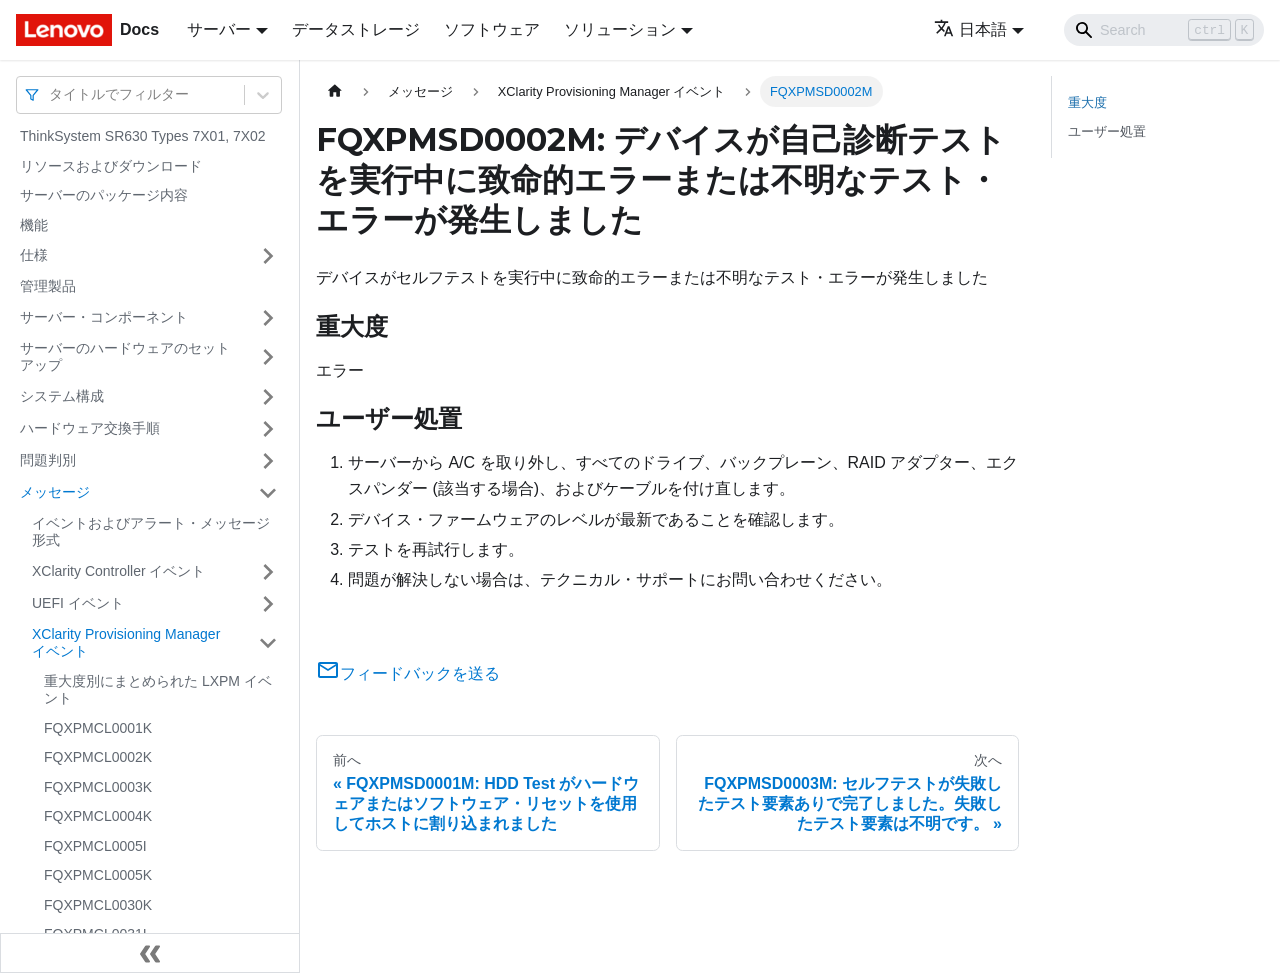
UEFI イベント (78, 603)
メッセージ (55, 492)
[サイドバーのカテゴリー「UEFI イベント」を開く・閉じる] (268, 604)
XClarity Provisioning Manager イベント (126, 643)
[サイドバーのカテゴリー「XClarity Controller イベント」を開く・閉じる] (268, 572)
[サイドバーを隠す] (150, 953)
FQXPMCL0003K (98, 787)
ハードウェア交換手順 (90, 428)
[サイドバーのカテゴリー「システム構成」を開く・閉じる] (268, 397)
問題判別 (48, 460)
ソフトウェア (492, 29)
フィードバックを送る (408, 673)
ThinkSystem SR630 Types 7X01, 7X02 (143, 136)
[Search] (1164, 30)
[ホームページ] (335, 91)
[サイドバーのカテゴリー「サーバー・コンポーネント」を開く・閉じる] (268, 318)
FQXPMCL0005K (98, 875)
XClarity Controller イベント (118, 571)
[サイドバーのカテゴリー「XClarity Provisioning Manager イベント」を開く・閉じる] (268, 643)
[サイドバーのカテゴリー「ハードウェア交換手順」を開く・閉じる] (268, 429)
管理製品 (48, 286)
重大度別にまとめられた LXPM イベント (158, 690)
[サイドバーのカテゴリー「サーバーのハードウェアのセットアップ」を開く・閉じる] (268, 357)
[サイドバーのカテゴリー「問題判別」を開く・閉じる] (268, 461)
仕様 (34, 255)
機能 (34, 225)
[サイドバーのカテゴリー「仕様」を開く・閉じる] (268, 256)
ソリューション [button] (620, 29)
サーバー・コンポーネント (104, 317)
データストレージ (356, 29)
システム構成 (62, 396)
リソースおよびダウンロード (111, 166)
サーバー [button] (219, 29)
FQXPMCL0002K (98, 757)
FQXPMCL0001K (98, 728)
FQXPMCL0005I (95, 846)
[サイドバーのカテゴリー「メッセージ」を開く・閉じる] (268, 493)
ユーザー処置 (1107, 131)
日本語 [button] (970, 29)
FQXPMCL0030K (98, 905)
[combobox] (51, 94)
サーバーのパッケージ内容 (104, 195)
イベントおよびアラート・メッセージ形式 (151, 532)
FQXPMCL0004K (98, 816)
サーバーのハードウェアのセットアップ (125, 357)
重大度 (1087, 102)
